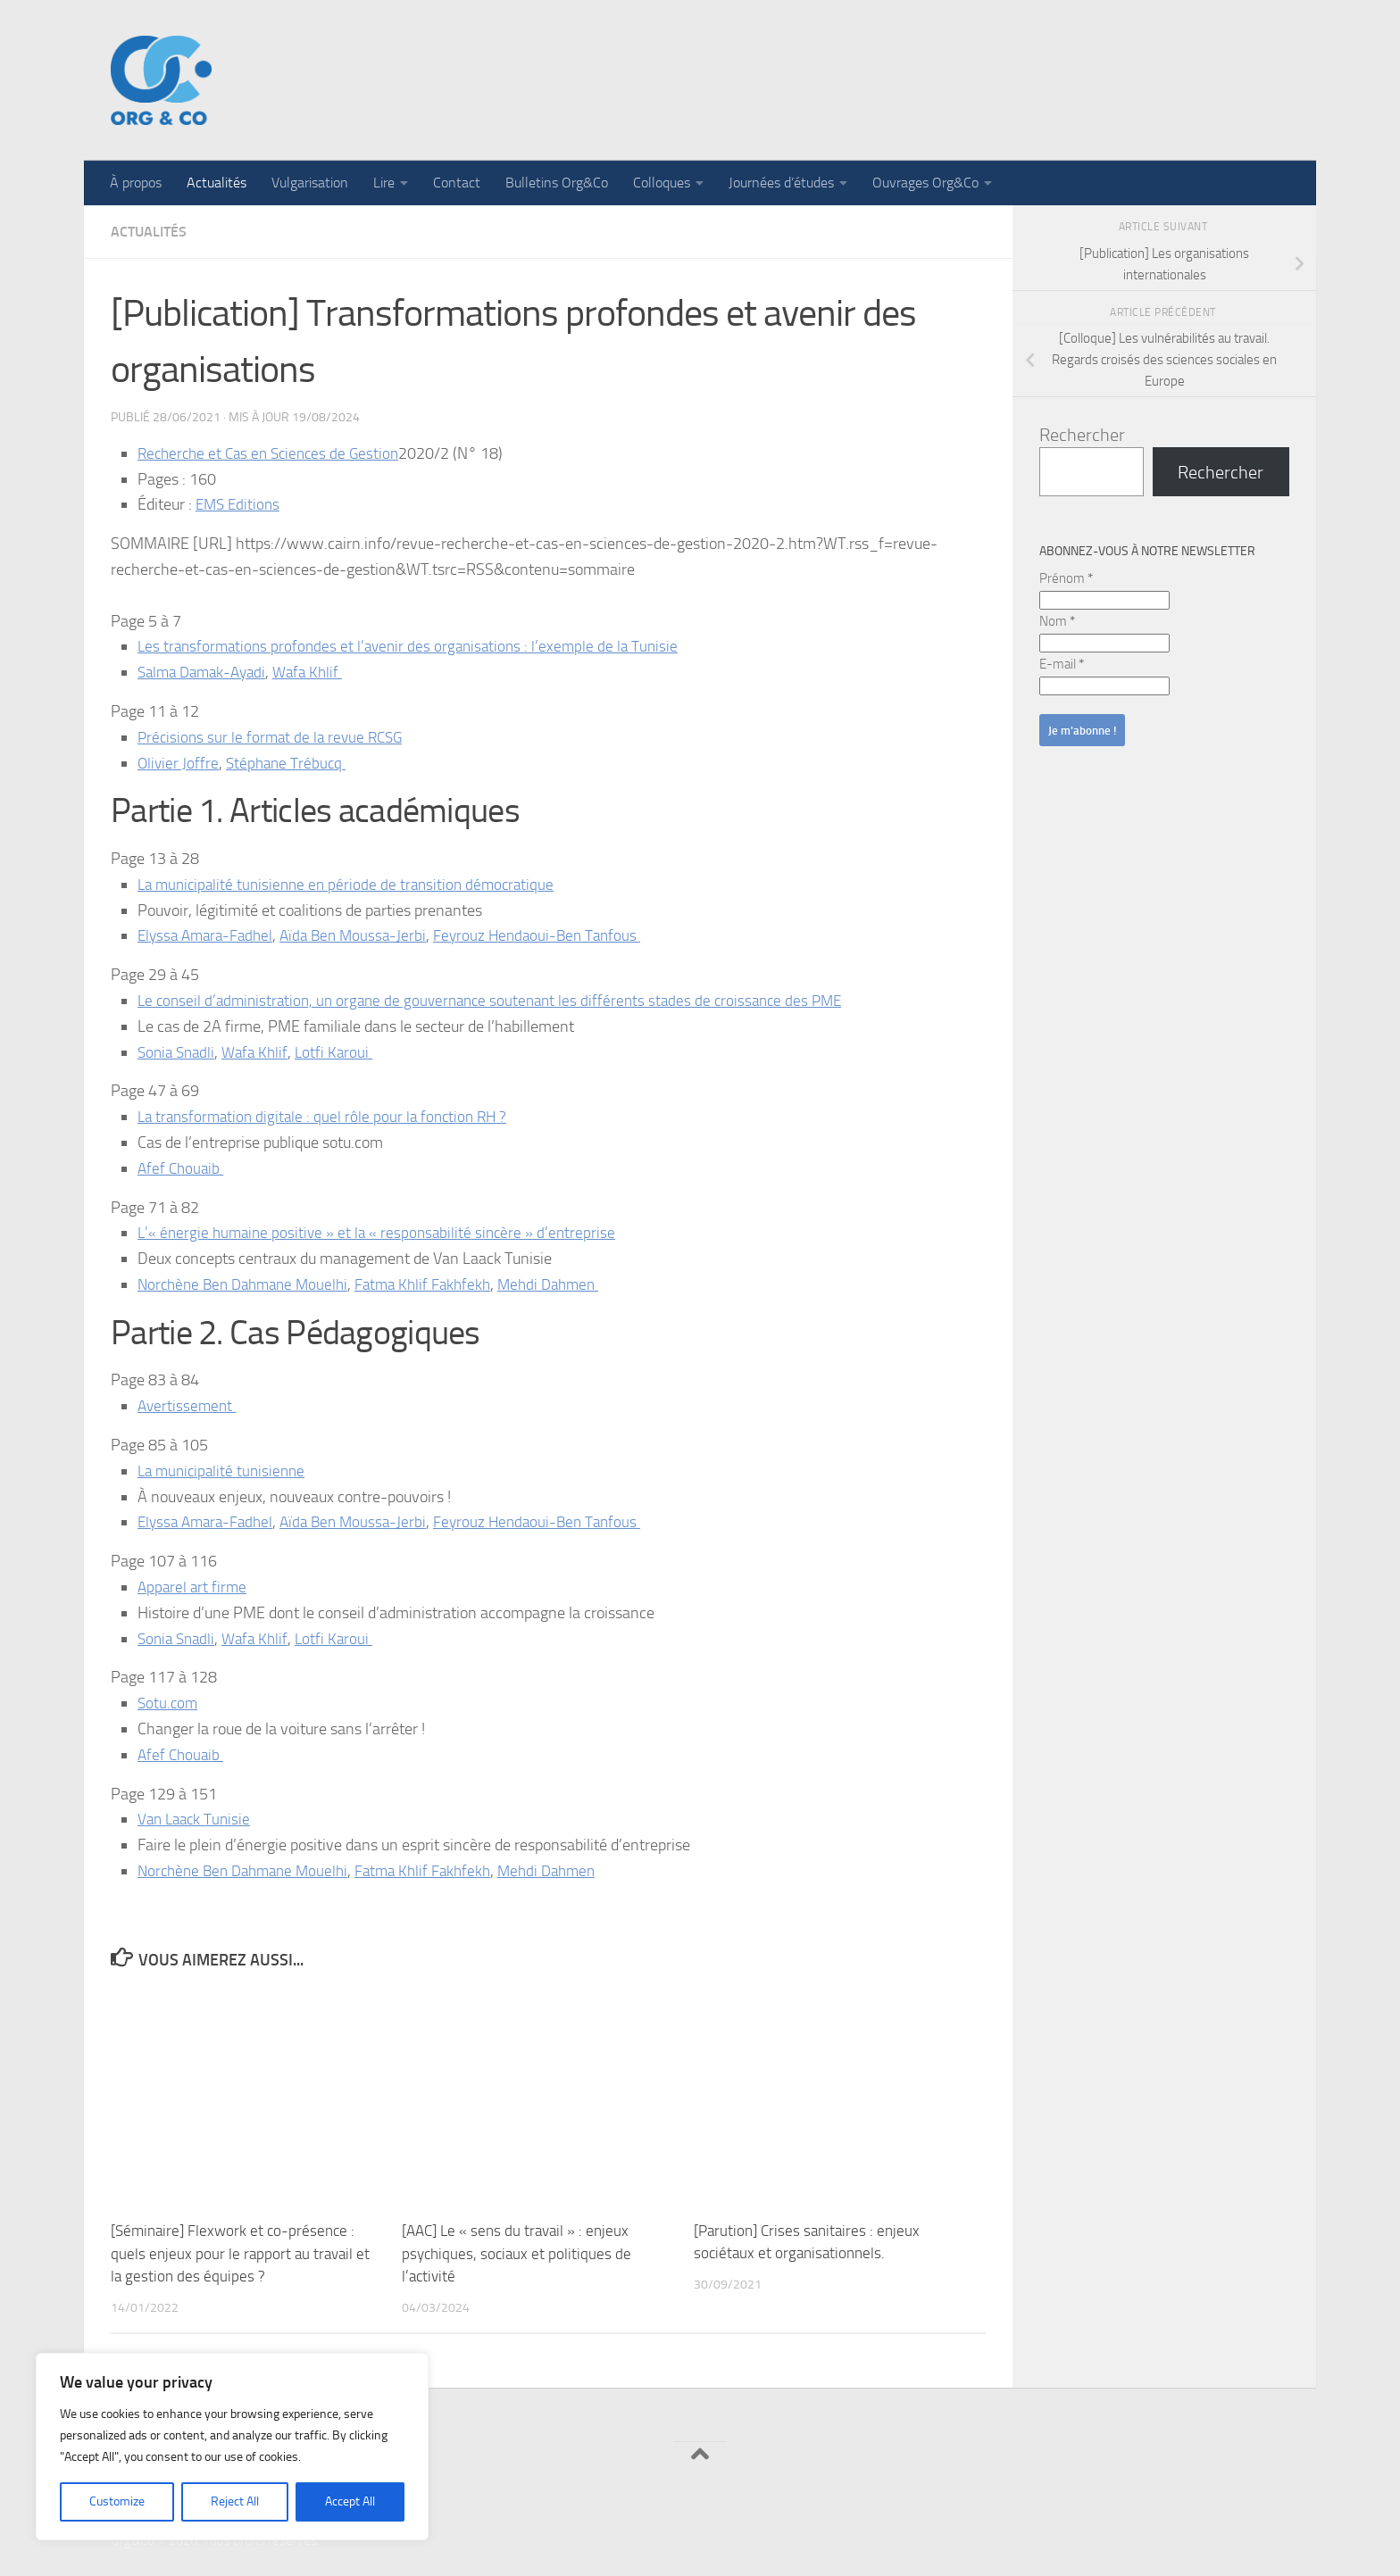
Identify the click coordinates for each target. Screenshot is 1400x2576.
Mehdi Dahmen (568, 1284)
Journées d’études (781, 182)
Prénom (1066, 578)
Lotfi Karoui (341, 1052)
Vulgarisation (309, 182)
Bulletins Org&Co (556, 182)
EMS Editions (240, 504)
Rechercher (1082, 434)
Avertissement (187, 1406)
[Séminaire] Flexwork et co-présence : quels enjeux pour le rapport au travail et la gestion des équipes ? (240, 2253)
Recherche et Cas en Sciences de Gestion (274, 453)
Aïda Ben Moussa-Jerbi (363, 935)
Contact (456, 182)
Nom (1057, 621)
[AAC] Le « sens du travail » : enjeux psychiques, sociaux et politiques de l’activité (516, 2253)
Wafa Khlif (317, 672)
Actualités (216, 182)
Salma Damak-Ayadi (206, 672)
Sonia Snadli (179, 1052)
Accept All (350, 2501)
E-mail (1061, 664)
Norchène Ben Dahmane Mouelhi (249, 1284)
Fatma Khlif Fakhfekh (438, 1284)
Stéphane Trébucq (288, 763)
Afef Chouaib (180, 1168)
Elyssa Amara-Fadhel (209, 935)
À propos (136, 182)
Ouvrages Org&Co (925, 182)
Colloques (661, 182)
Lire (384, 182)
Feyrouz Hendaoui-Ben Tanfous (551, 935)
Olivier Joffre (179, 763)
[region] (232, 2446)
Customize (117, 2501)
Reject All (235, 2501)
